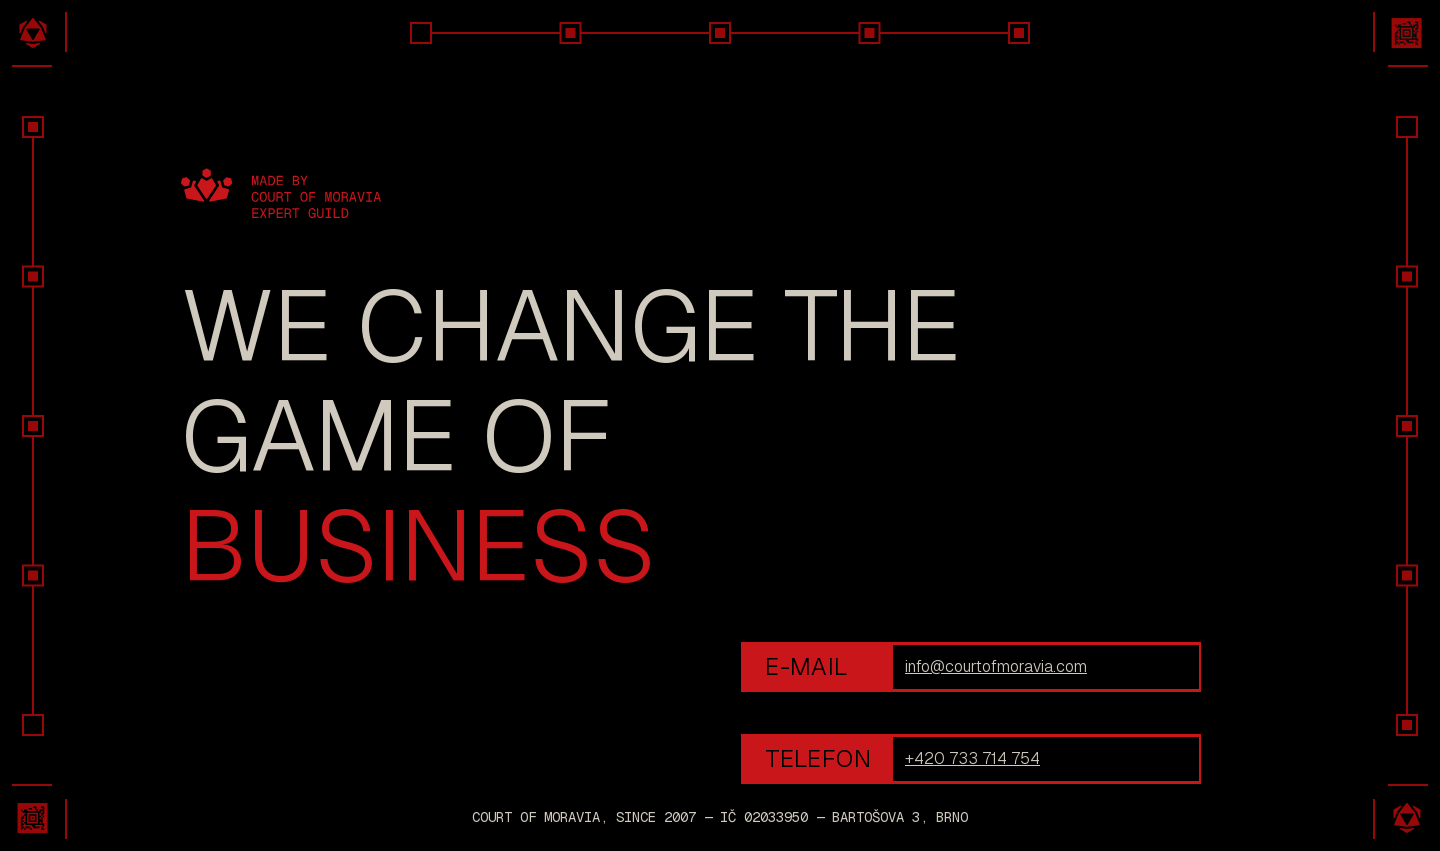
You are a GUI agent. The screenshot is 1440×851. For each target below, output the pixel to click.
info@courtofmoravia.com (996, 666)
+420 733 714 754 (972, 758)
